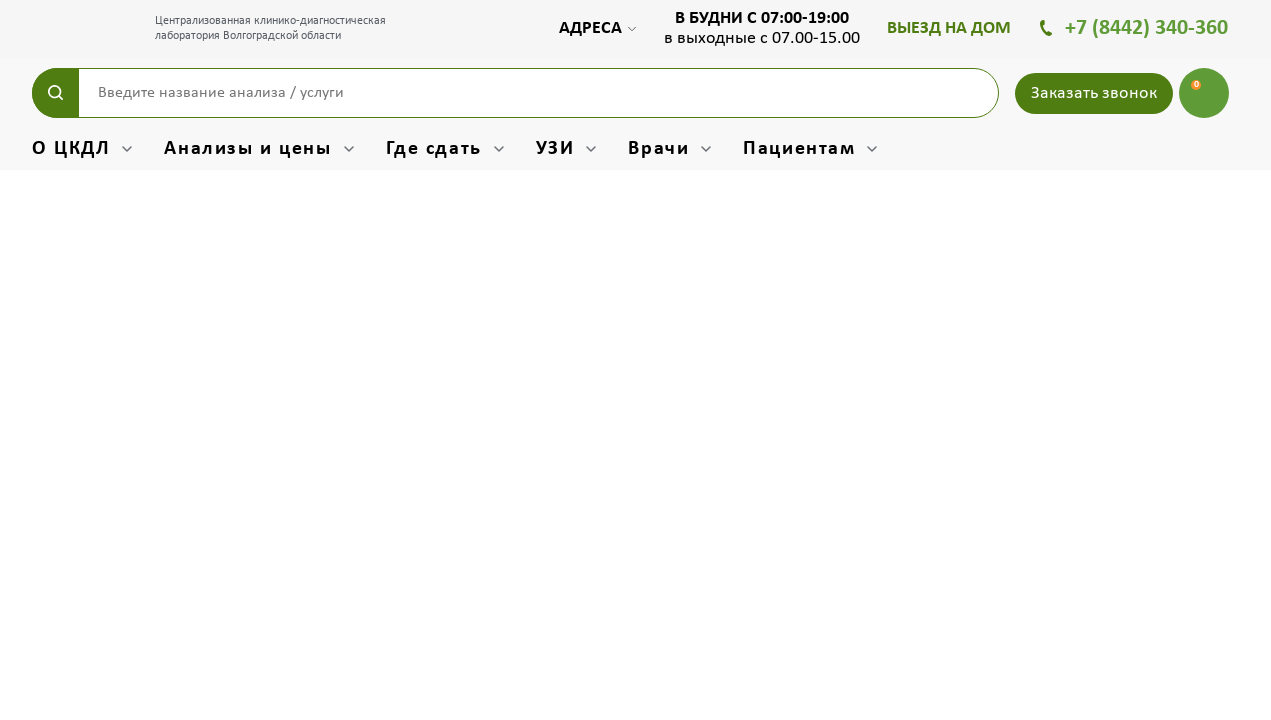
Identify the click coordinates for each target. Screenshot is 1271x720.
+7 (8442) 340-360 (1146, 28)
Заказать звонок (1094, 93)
